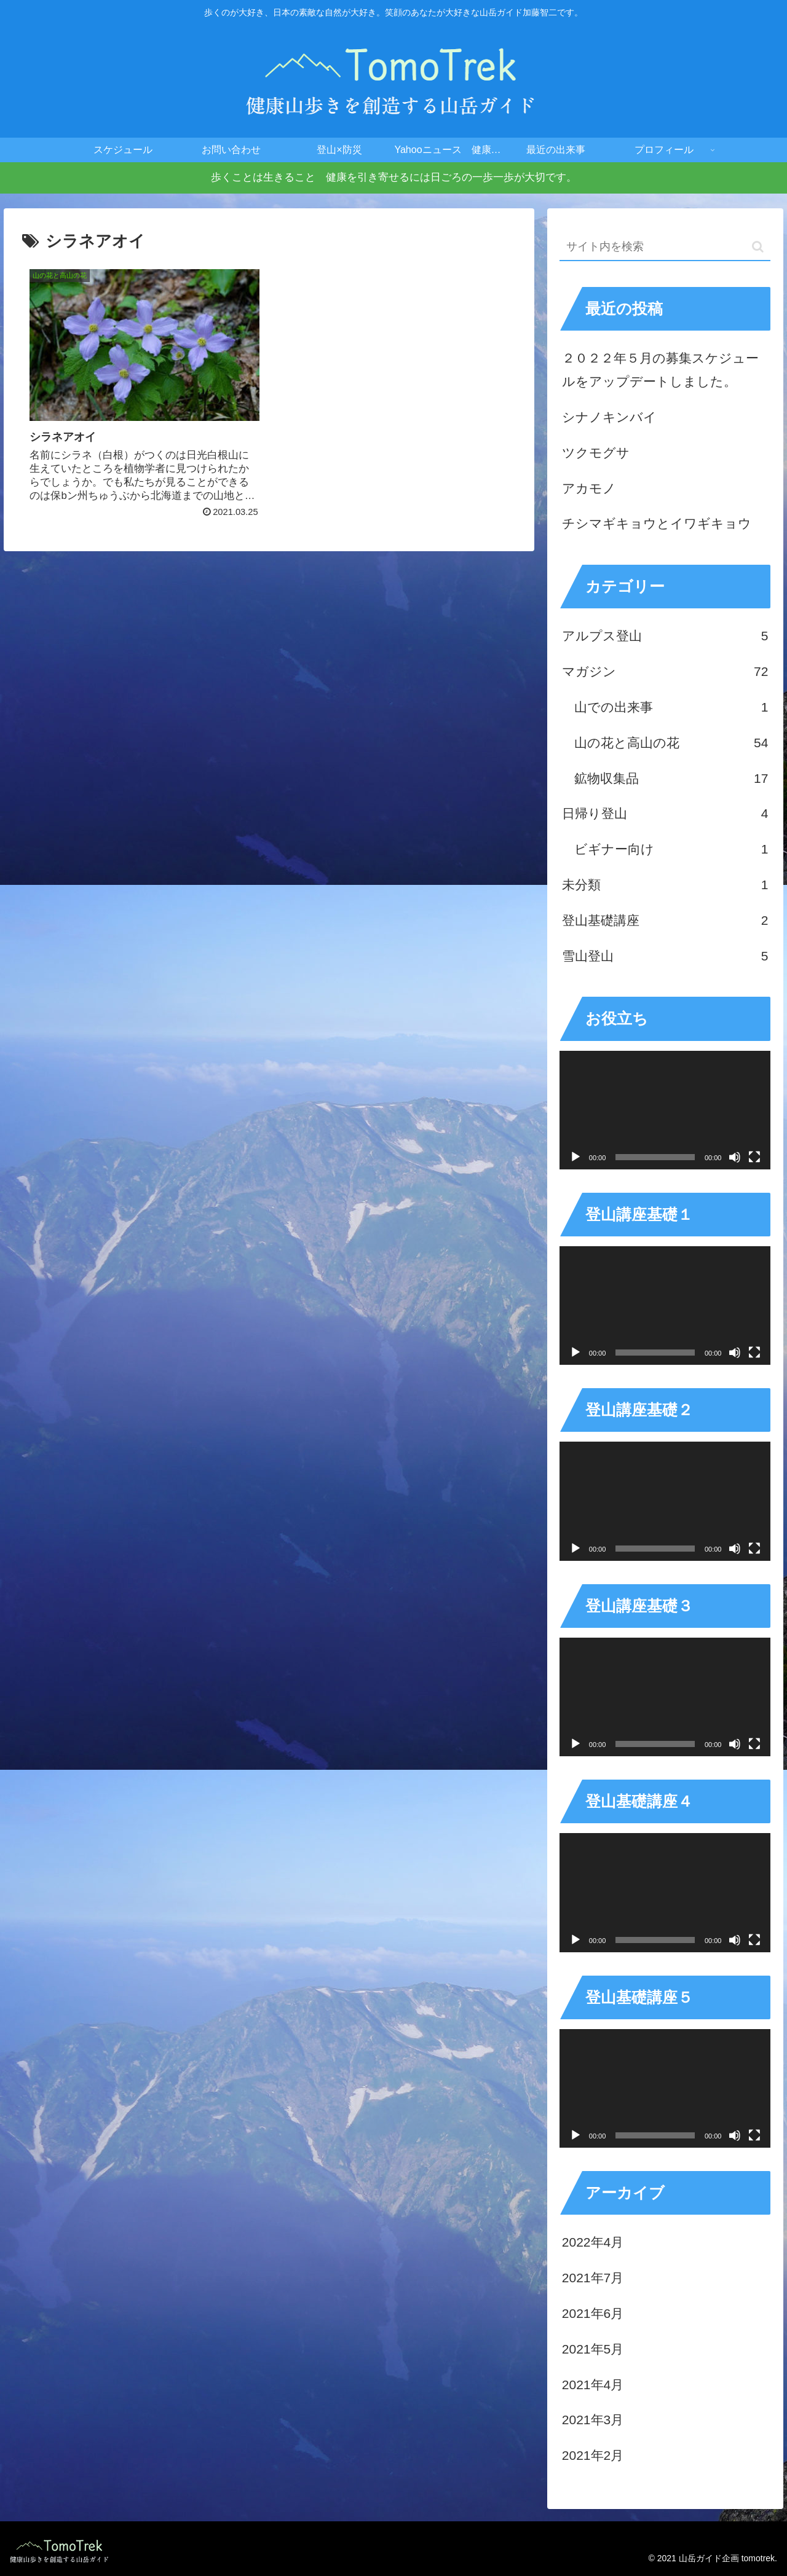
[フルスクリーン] (754, 1157)
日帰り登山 (665, 813)
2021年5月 (592, 2349)
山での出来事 (671, 707)
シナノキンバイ (609, 417)
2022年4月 (592, 2242)
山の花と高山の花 (671, 743)
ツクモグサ (596, 453)
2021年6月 (592, 2313)
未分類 (665, 885)
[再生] (575, 1157)
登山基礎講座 (665, 920)
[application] (665, 1110)
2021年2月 (592, 2455)
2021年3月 (592, 2420)
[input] (665, 247)
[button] (758, 247)
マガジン (665, 671)
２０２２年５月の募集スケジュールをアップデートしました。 (660, 369)
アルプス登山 (665, 636)
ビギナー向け (671, 849)
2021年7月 (592, 2278)
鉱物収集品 (671, 778)
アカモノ (589, 488)
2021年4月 (592, 2385)
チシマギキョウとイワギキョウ (656, 523)
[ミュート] (735, 1157)
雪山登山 (665, 956)
